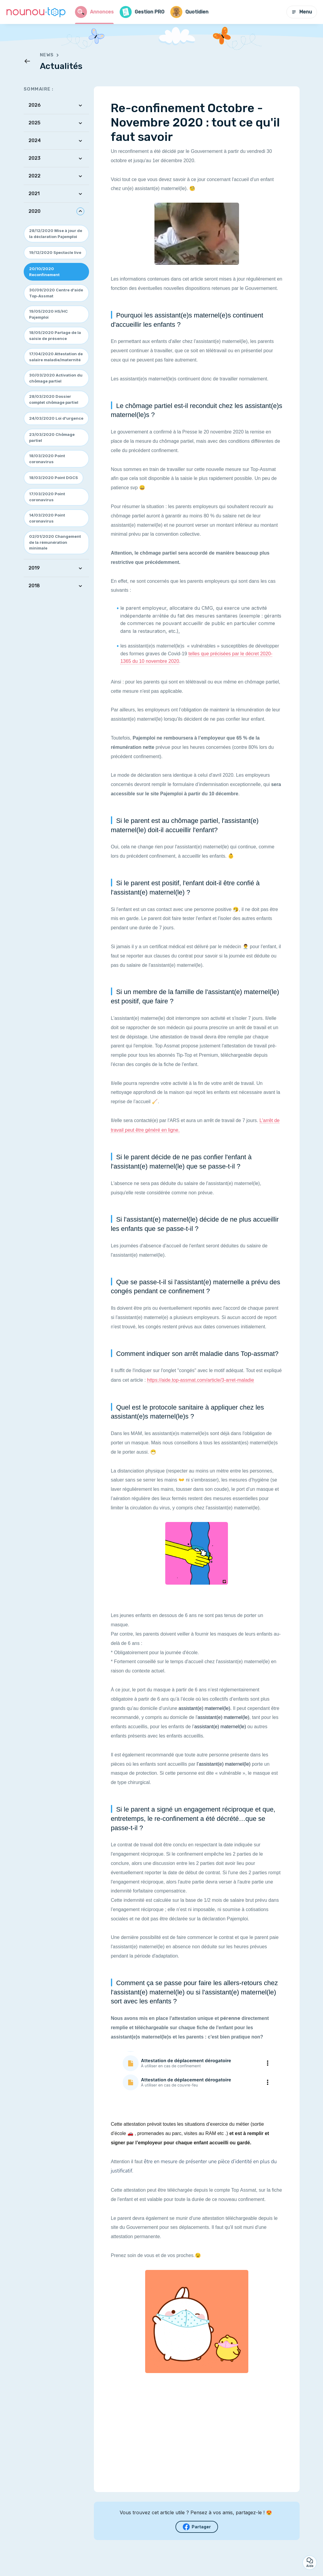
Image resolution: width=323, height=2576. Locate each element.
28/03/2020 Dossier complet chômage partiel (53, 399)
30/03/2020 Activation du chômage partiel (55, 378)
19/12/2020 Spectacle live (55, 252)
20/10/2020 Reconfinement (44, 271)
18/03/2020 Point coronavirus (47, 458)
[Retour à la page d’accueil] (36, 12)
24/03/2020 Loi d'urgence (56, 418)
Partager (197, 2526)
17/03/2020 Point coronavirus (47, 496)
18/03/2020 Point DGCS (53, 477)
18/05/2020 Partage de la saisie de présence (55, 335)
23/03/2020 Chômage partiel (52, 437)
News (50, 55)
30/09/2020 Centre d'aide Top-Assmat (56, 292)
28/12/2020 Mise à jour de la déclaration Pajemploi (55, 233)
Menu (302, 12)
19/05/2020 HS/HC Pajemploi (48, 314)
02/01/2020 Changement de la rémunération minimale (55, 542)
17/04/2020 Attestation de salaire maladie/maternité (56, 356)
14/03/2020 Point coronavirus (47, 518)
